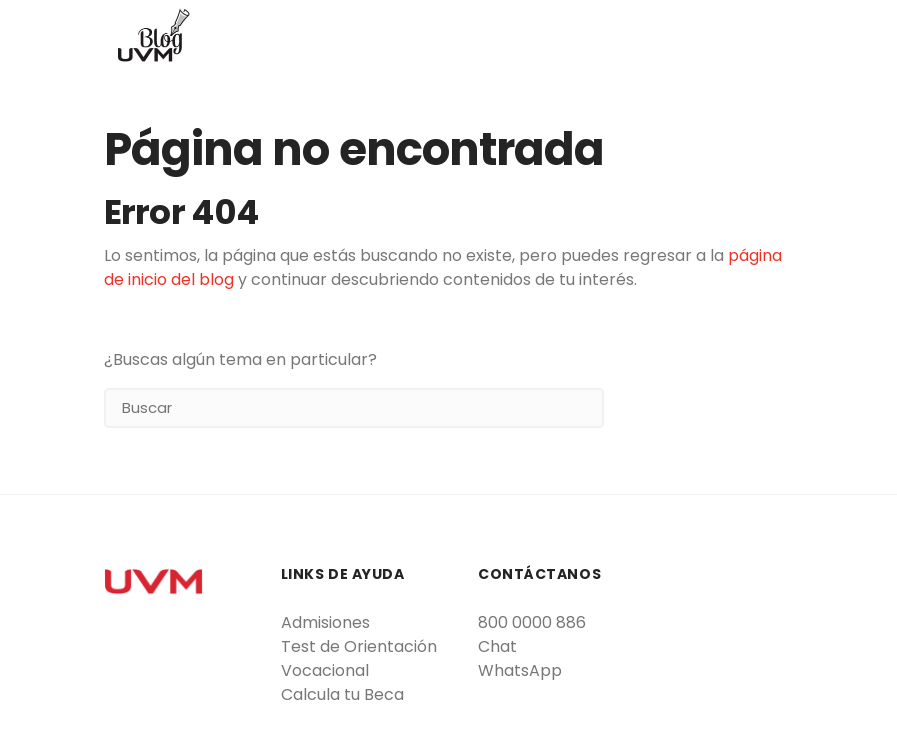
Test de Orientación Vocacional (359, 658)
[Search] (354, 408)
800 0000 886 (532, 622)
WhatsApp (520, 670)
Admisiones (325, 622)
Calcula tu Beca (342, 694)
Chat (497, 646)
